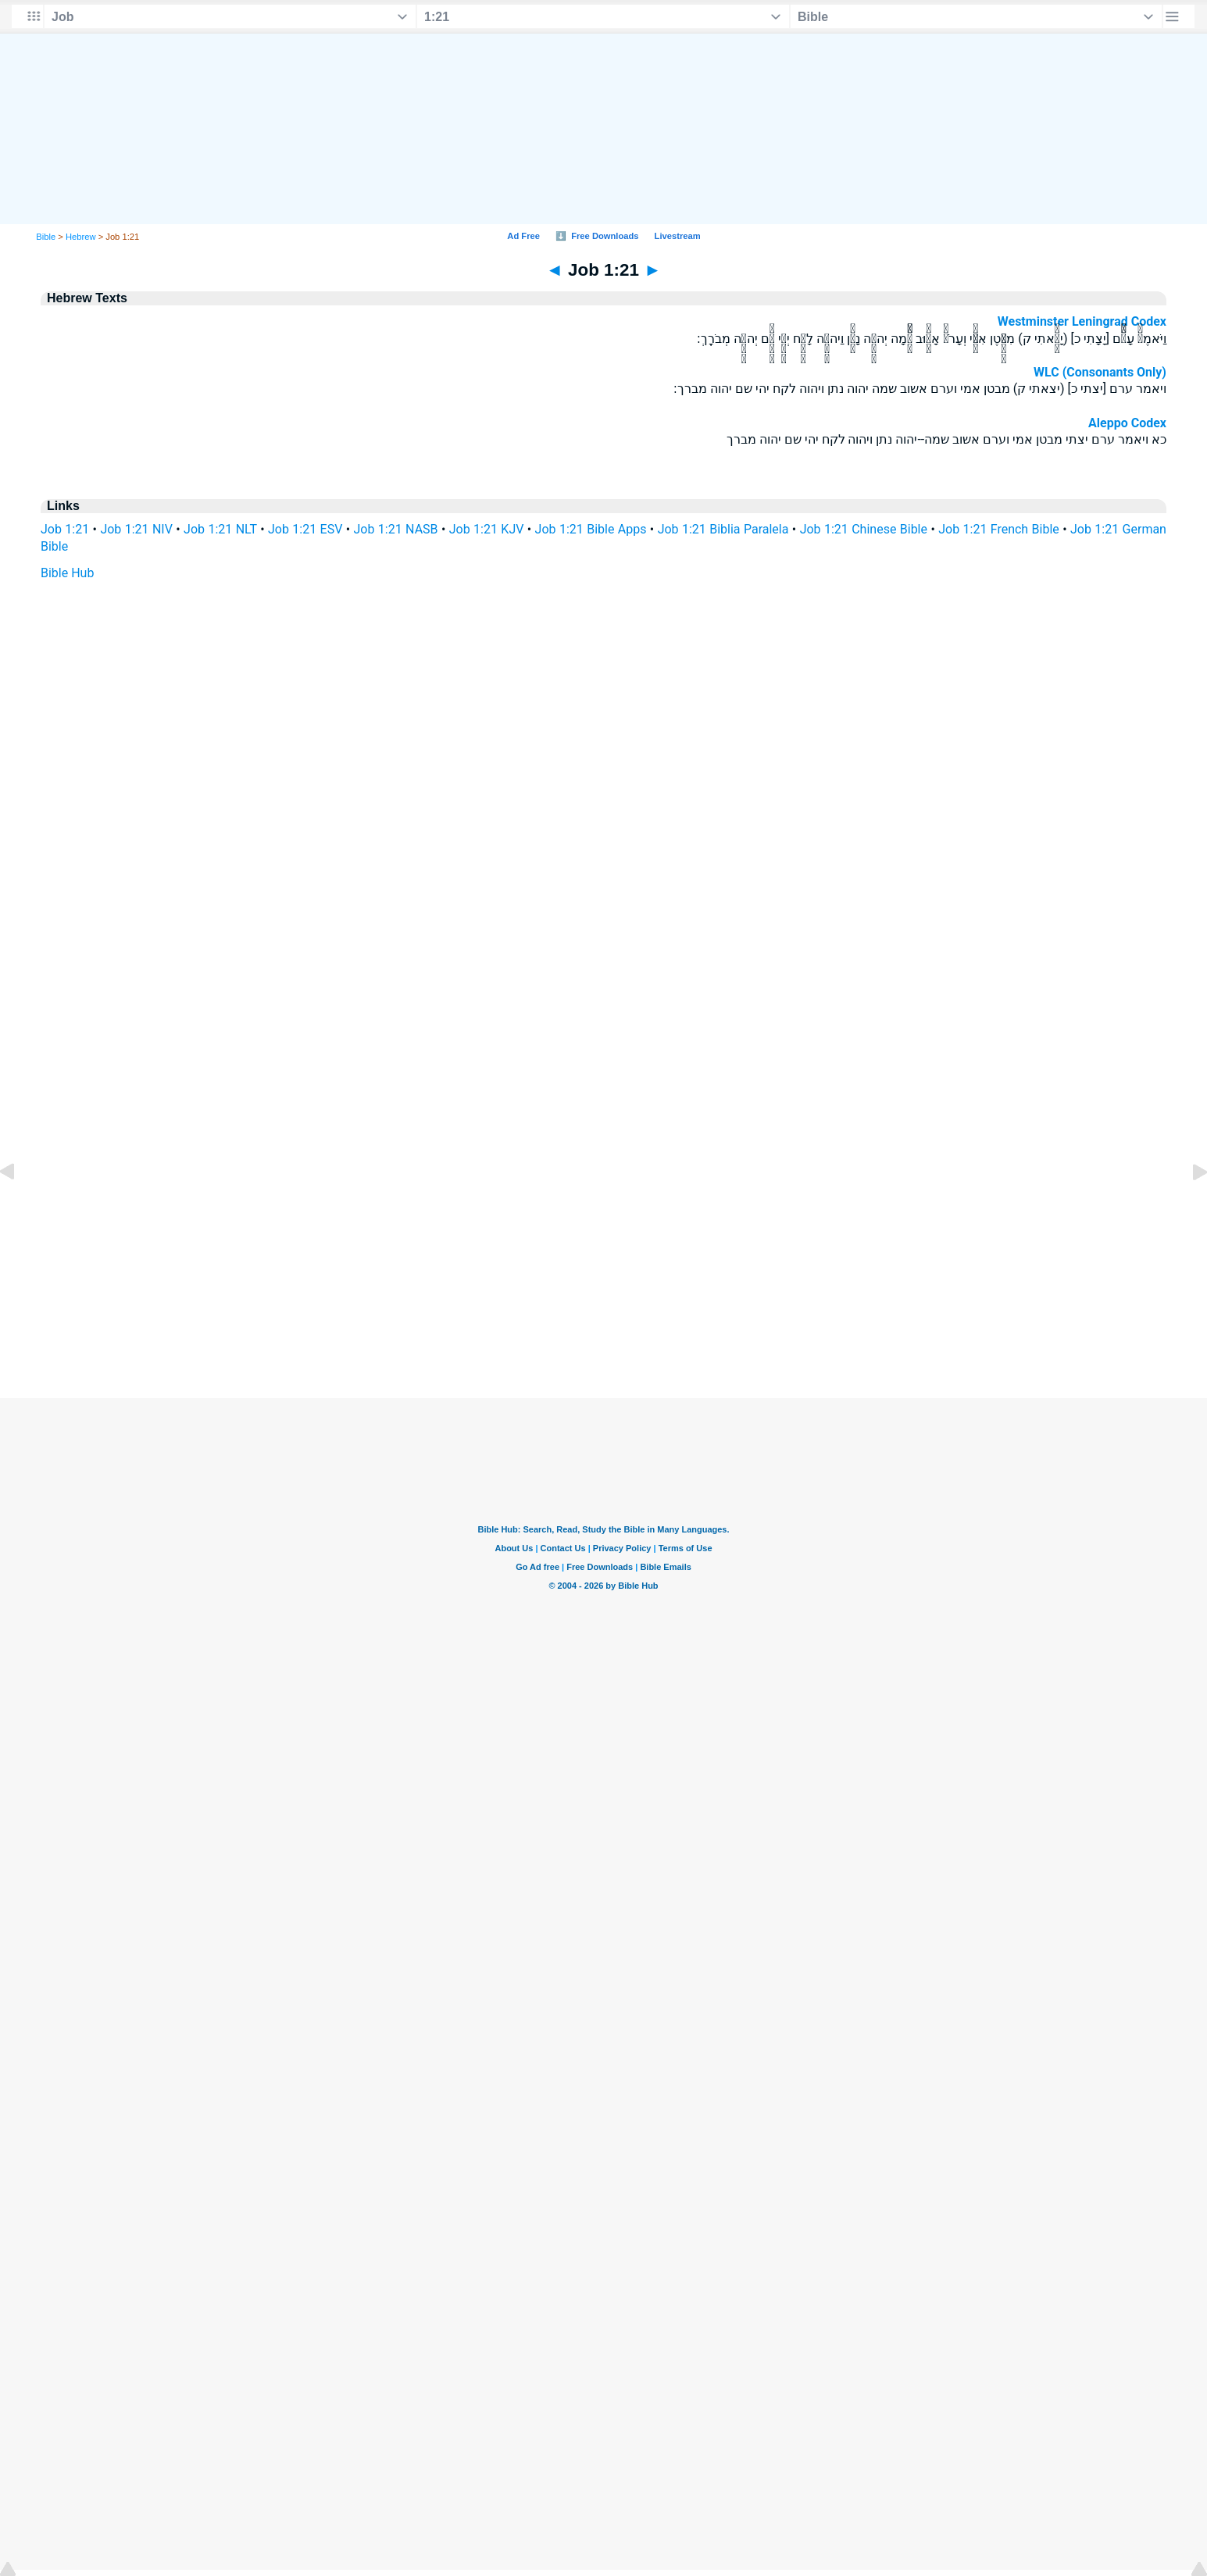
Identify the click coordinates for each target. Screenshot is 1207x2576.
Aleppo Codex (1127, 423)
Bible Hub (67, 573)
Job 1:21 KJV (486, 529)
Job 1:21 (65, 529)
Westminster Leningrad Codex (1082, 321)
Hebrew (81, 236)
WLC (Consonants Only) (1100, 372)
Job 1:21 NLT (220, 529)
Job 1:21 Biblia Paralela (723, 529)
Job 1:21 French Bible (998, 529)
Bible (45, 236)
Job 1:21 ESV (305, 529)
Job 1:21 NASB (396, 529)
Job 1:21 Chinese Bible (863, 529)
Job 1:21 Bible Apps (591, 529)
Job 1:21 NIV (136, 529)
